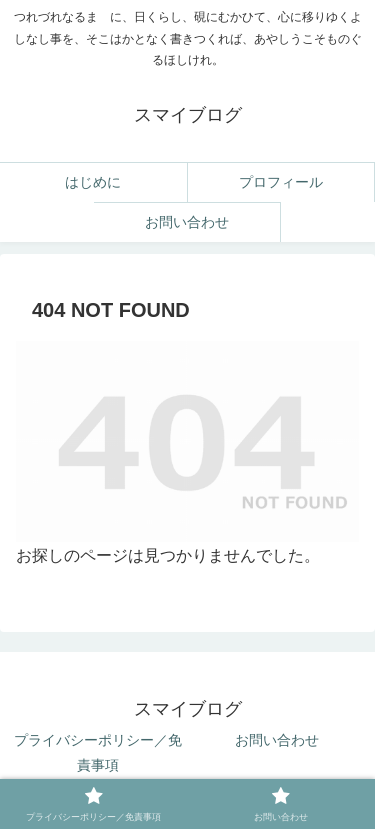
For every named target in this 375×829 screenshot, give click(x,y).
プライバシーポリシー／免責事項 (98, 752)
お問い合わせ (277, 740)
